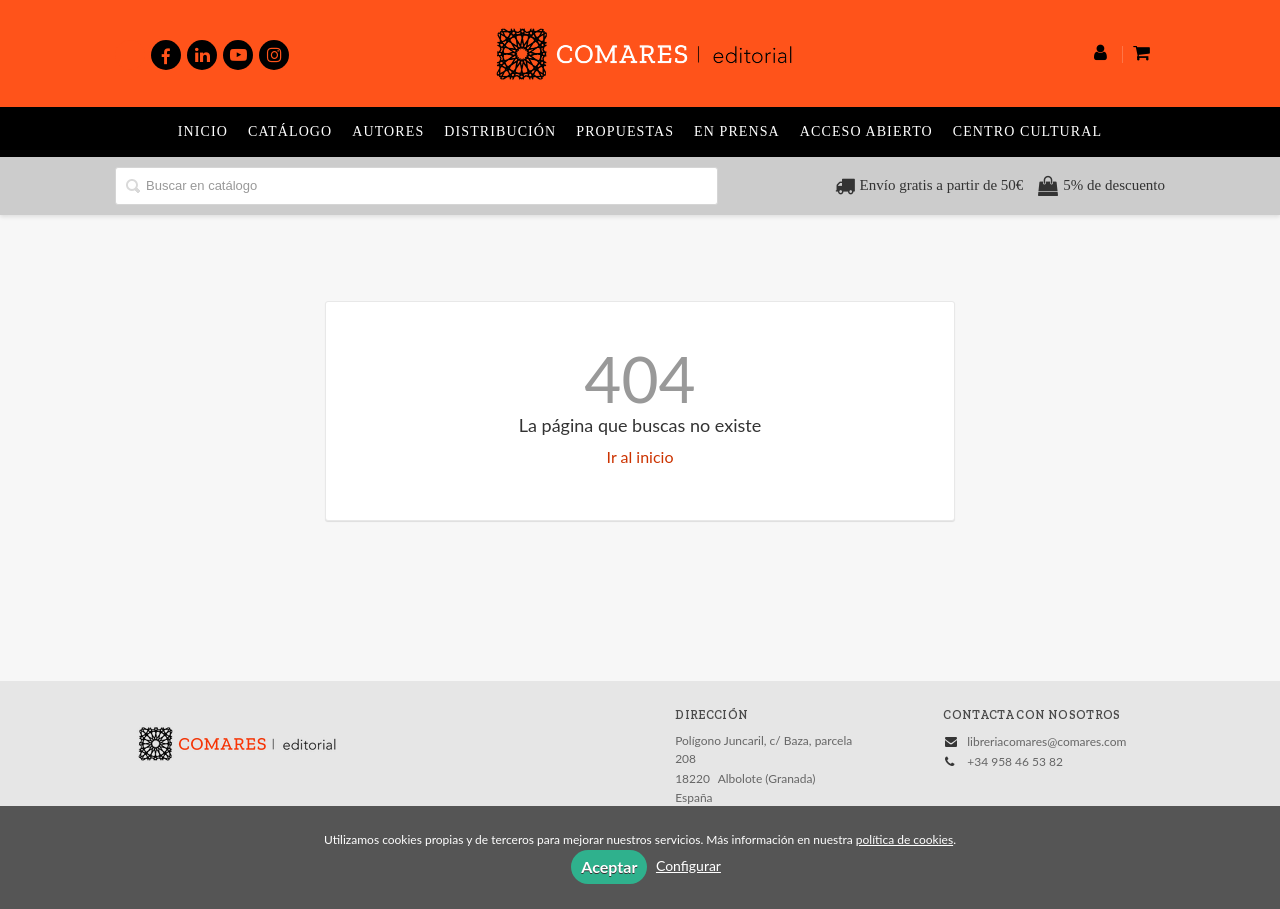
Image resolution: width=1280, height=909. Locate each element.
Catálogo (290, 131)
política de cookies (904, 839)
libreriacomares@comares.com (1046, 741)
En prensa (737, 131)
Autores (388, 131)
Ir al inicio (640, 456)
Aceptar (609, 866)
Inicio (203, 131)
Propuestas (625, 131)
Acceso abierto (866, 131)
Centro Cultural (1027, 131)
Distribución (500, 131)
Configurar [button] (688, 865)
